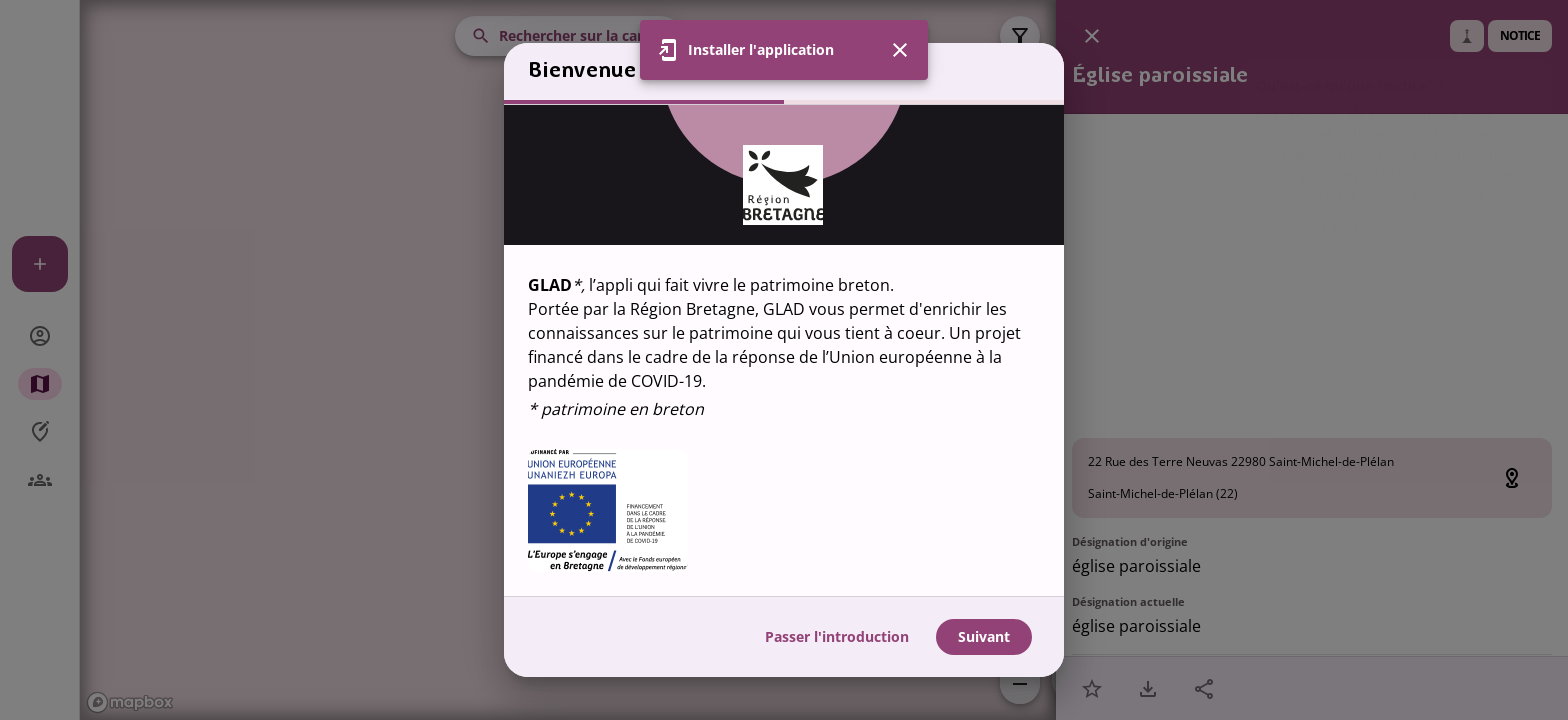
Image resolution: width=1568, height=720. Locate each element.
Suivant (984, 636)
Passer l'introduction (837, 636)
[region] (784, 350)
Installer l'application (761, 49)
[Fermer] (900, 50)
